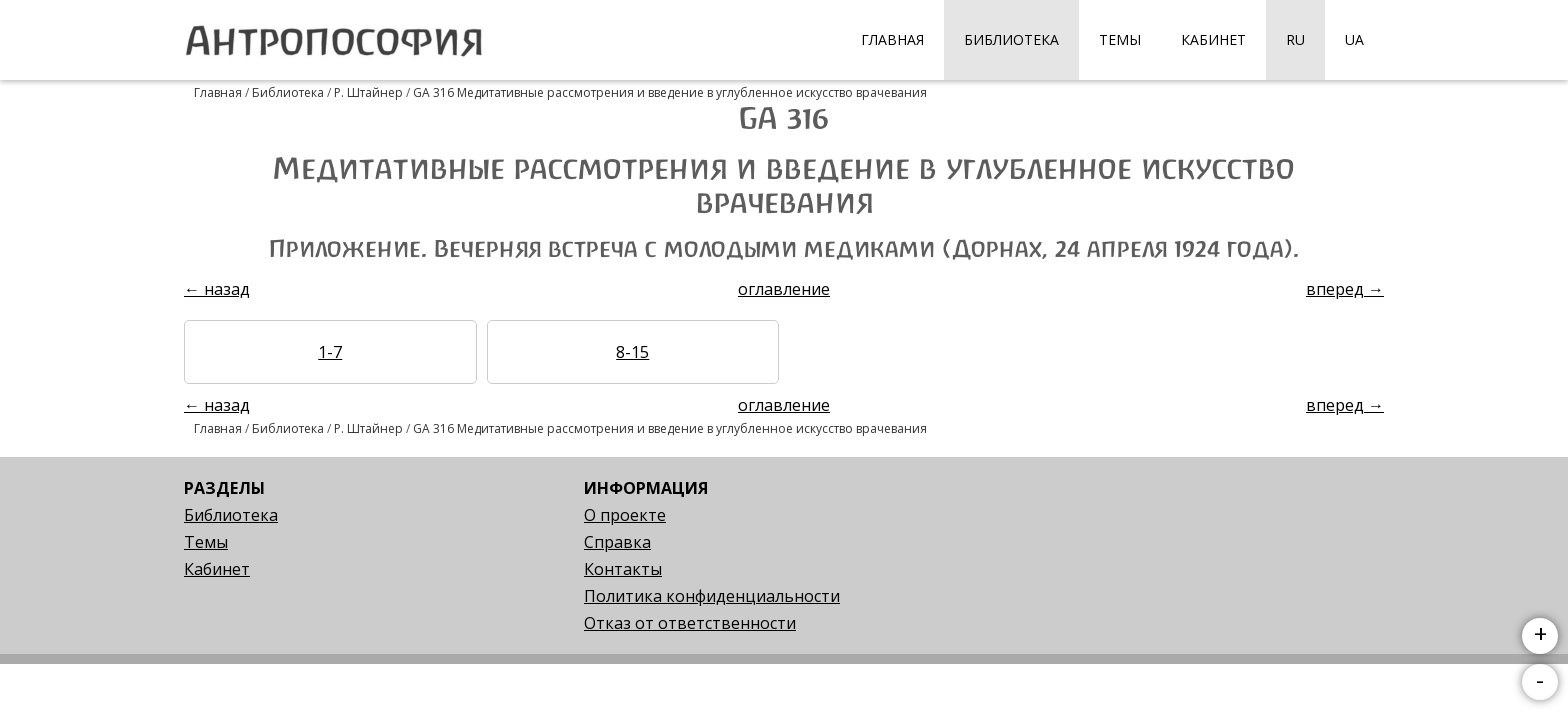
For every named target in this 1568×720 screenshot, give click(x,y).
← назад (217, 289)
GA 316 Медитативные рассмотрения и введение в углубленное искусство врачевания (670, 92)
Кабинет (1213, 39)
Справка (617, 542)
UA (1354, 39)
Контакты (623, 569)
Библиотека (1011, 39)
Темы (1120, 39)
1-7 (330, 352)
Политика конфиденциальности (712, 596)
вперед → (1345, 289)
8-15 (632, 352)
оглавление (784, 289)
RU (1295, 39)
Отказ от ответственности (690, 623)
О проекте (625, 515)
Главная (892, 39)
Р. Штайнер (368, 92)
